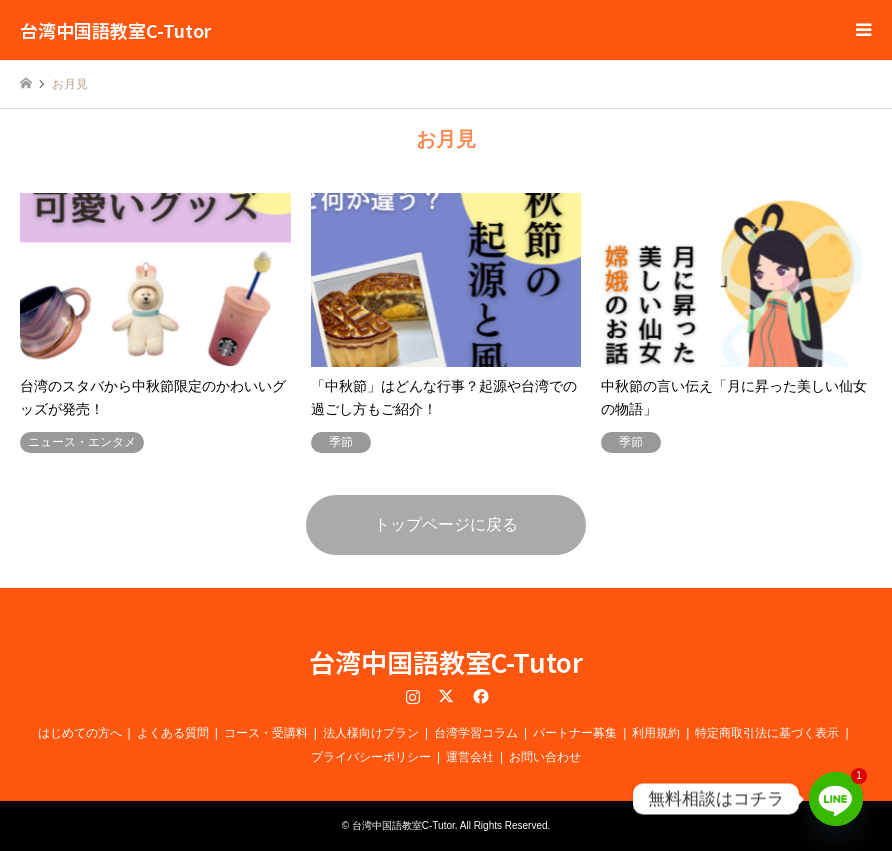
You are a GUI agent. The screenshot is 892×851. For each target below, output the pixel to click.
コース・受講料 (266, 733)
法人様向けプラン (371, 733)
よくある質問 (173, 733)
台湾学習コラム (476, 733)
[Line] (836, 799)
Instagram (413, 696)
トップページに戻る (446, 524)
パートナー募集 (575, 733)
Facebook (479, 696)
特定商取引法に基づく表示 (767, 733)
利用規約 (656, 733)
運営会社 (470, 757)
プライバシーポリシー (371, 757)
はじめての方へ (80, 733)
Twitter (446, 696)
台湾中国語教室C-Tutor (446, 661)
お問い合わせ (545, 757)
